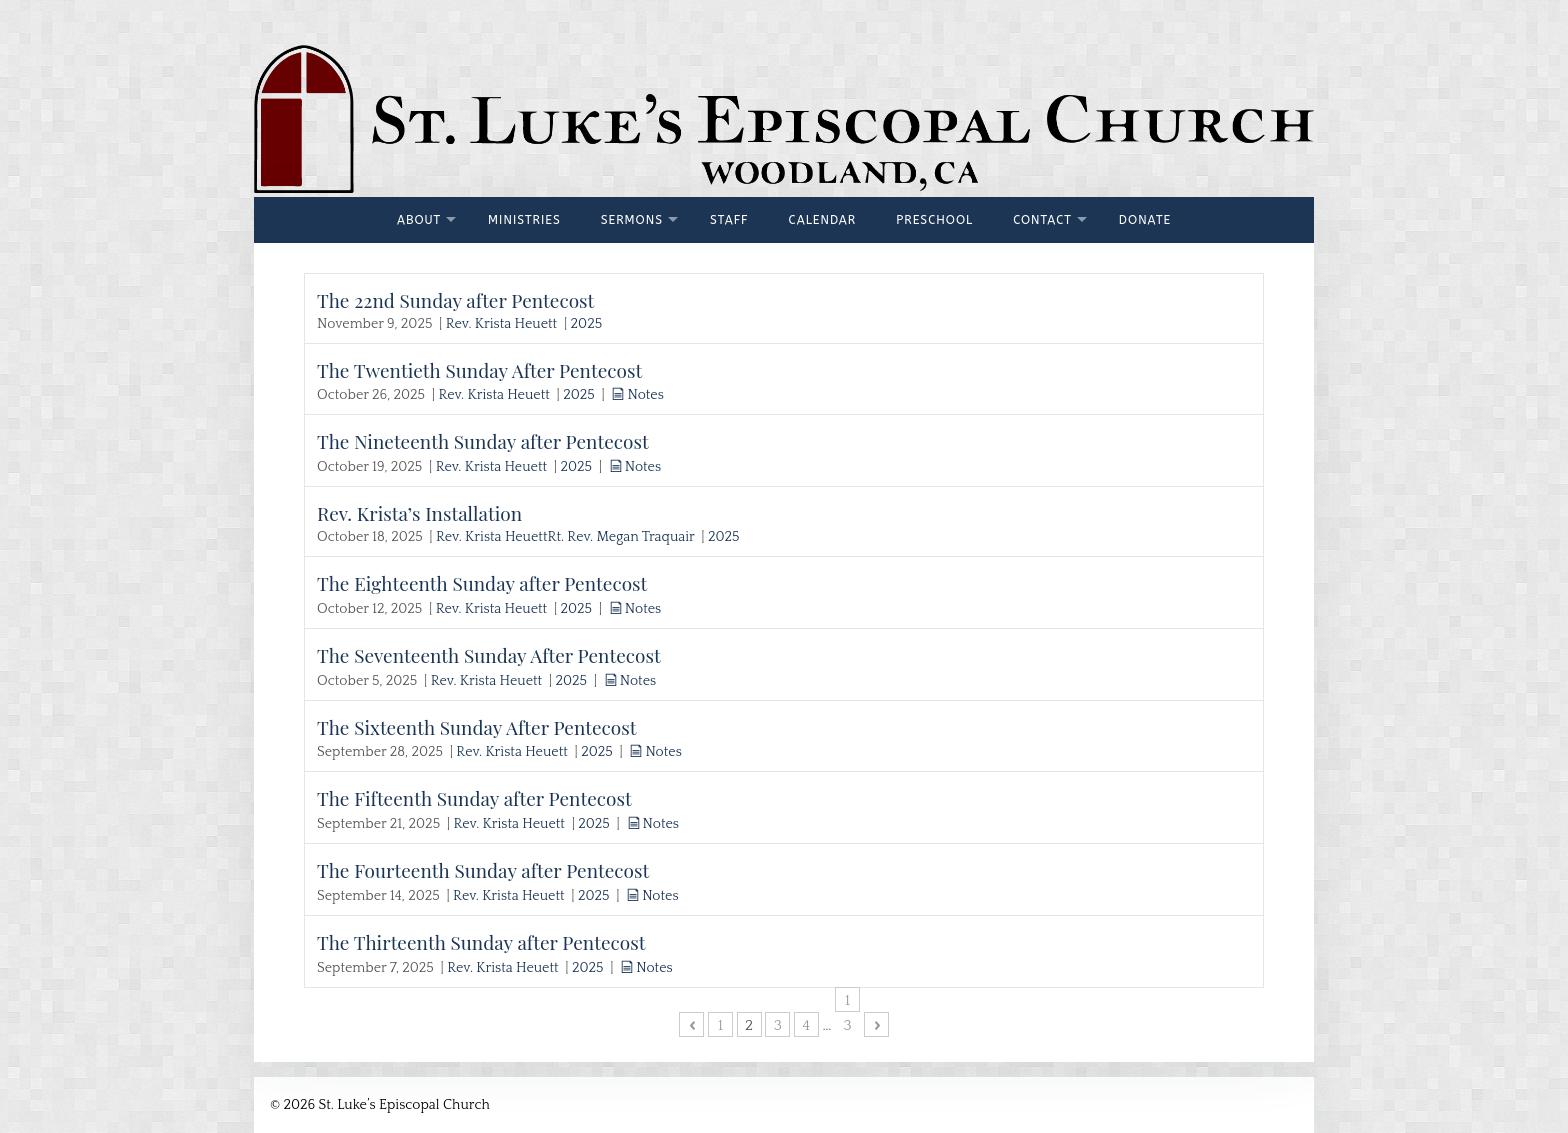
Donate (1145, 220)
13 (847, 1002)
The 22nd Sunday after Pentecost (455, 300)
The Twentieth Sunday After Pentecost (479, 370)
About (419, 220)
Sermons (632, 220)
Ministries (524, 220)
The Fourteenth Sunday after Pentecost (483, 870)
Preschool (934, 220)
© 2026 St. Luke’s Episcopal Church (380, 1105)
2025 (587, 324)
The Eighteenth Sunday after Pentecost (482, 583)
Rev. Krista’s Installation (419, 513)
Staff (729, 220)
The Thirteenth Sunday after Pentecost (481, 942)
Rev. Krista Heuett (501, 324)
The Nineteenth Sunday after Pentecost (483, 441)
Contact (1042, 220)
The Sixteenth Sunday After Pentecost (477, 727)
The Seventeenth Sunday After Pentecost (489, 655)
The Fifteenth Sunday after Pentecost (474, 798)
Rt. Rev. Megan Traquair (620, 537)
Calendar (823, 220)
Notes (645, 395)
